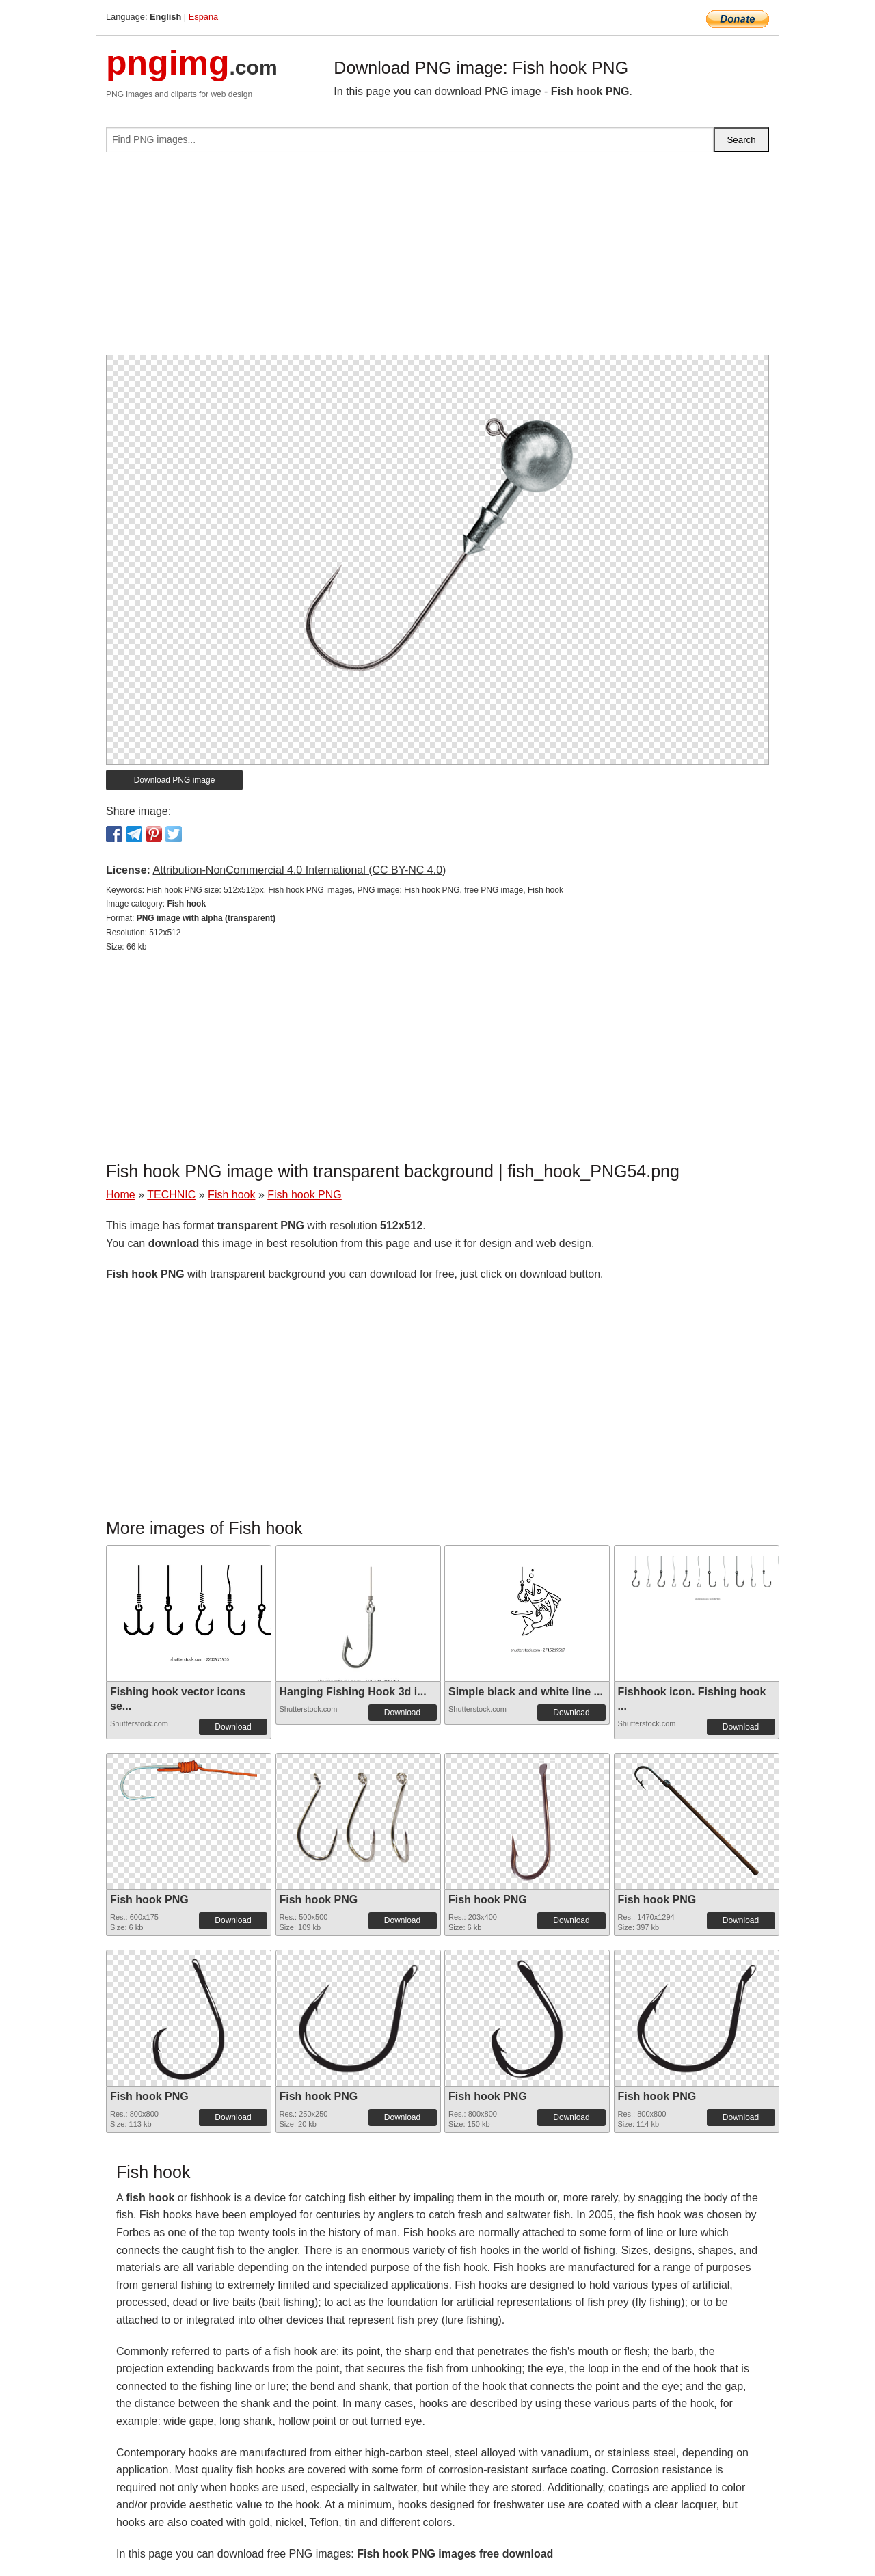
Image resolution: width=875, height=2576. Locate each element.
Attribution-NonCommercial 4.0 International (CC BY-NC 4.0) (299, 870)
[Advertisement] (437, 259)
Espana (203, 17)
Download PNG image (174, 780)
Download (233, 1727)
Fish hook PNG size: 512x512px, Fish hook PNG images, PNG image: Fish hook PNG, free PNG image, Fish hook (354, 890)
